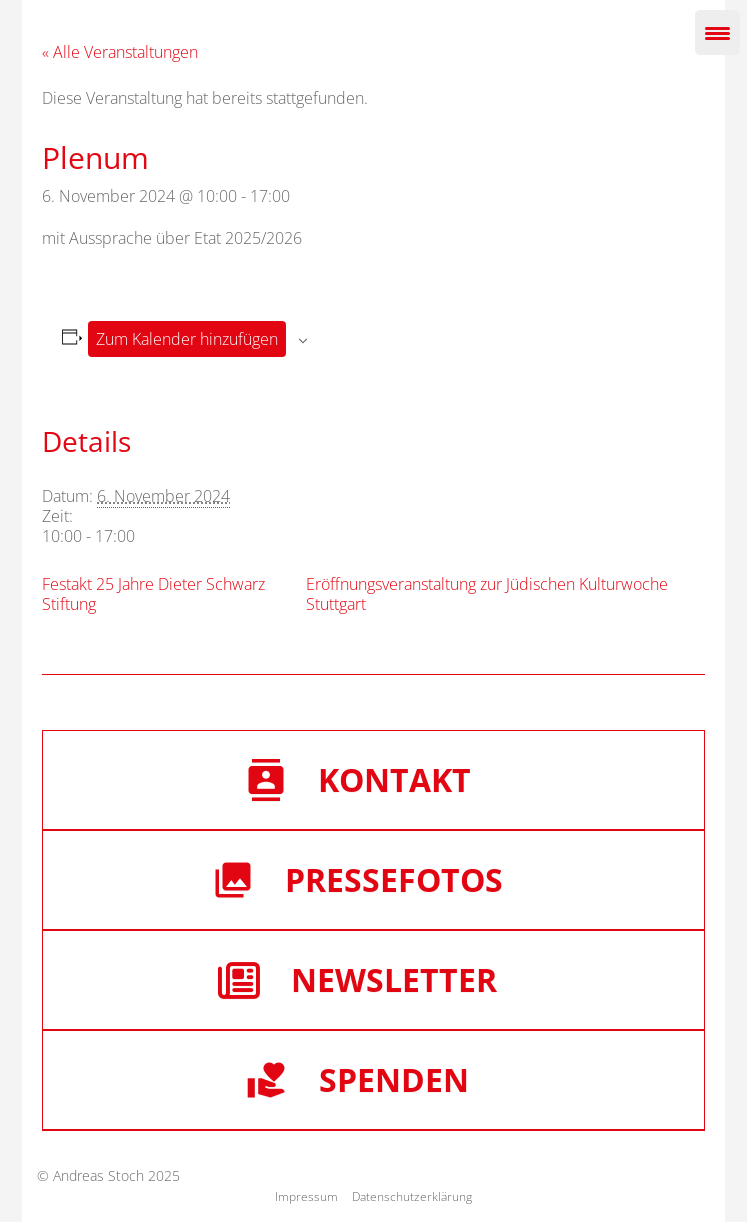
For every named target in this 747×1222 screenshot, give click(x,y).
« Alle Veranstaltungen (120, 52)
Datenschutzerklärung (412, 1196)
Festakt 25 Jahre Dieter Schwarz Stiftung (153, 594)
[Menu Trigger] (717, 32)
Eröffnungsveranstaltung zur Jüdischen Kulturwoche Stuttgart (487, 594)
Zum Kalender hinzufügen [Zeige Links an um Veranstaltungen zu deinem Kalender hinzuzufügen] (187, 339)
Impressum (306, 1196)
